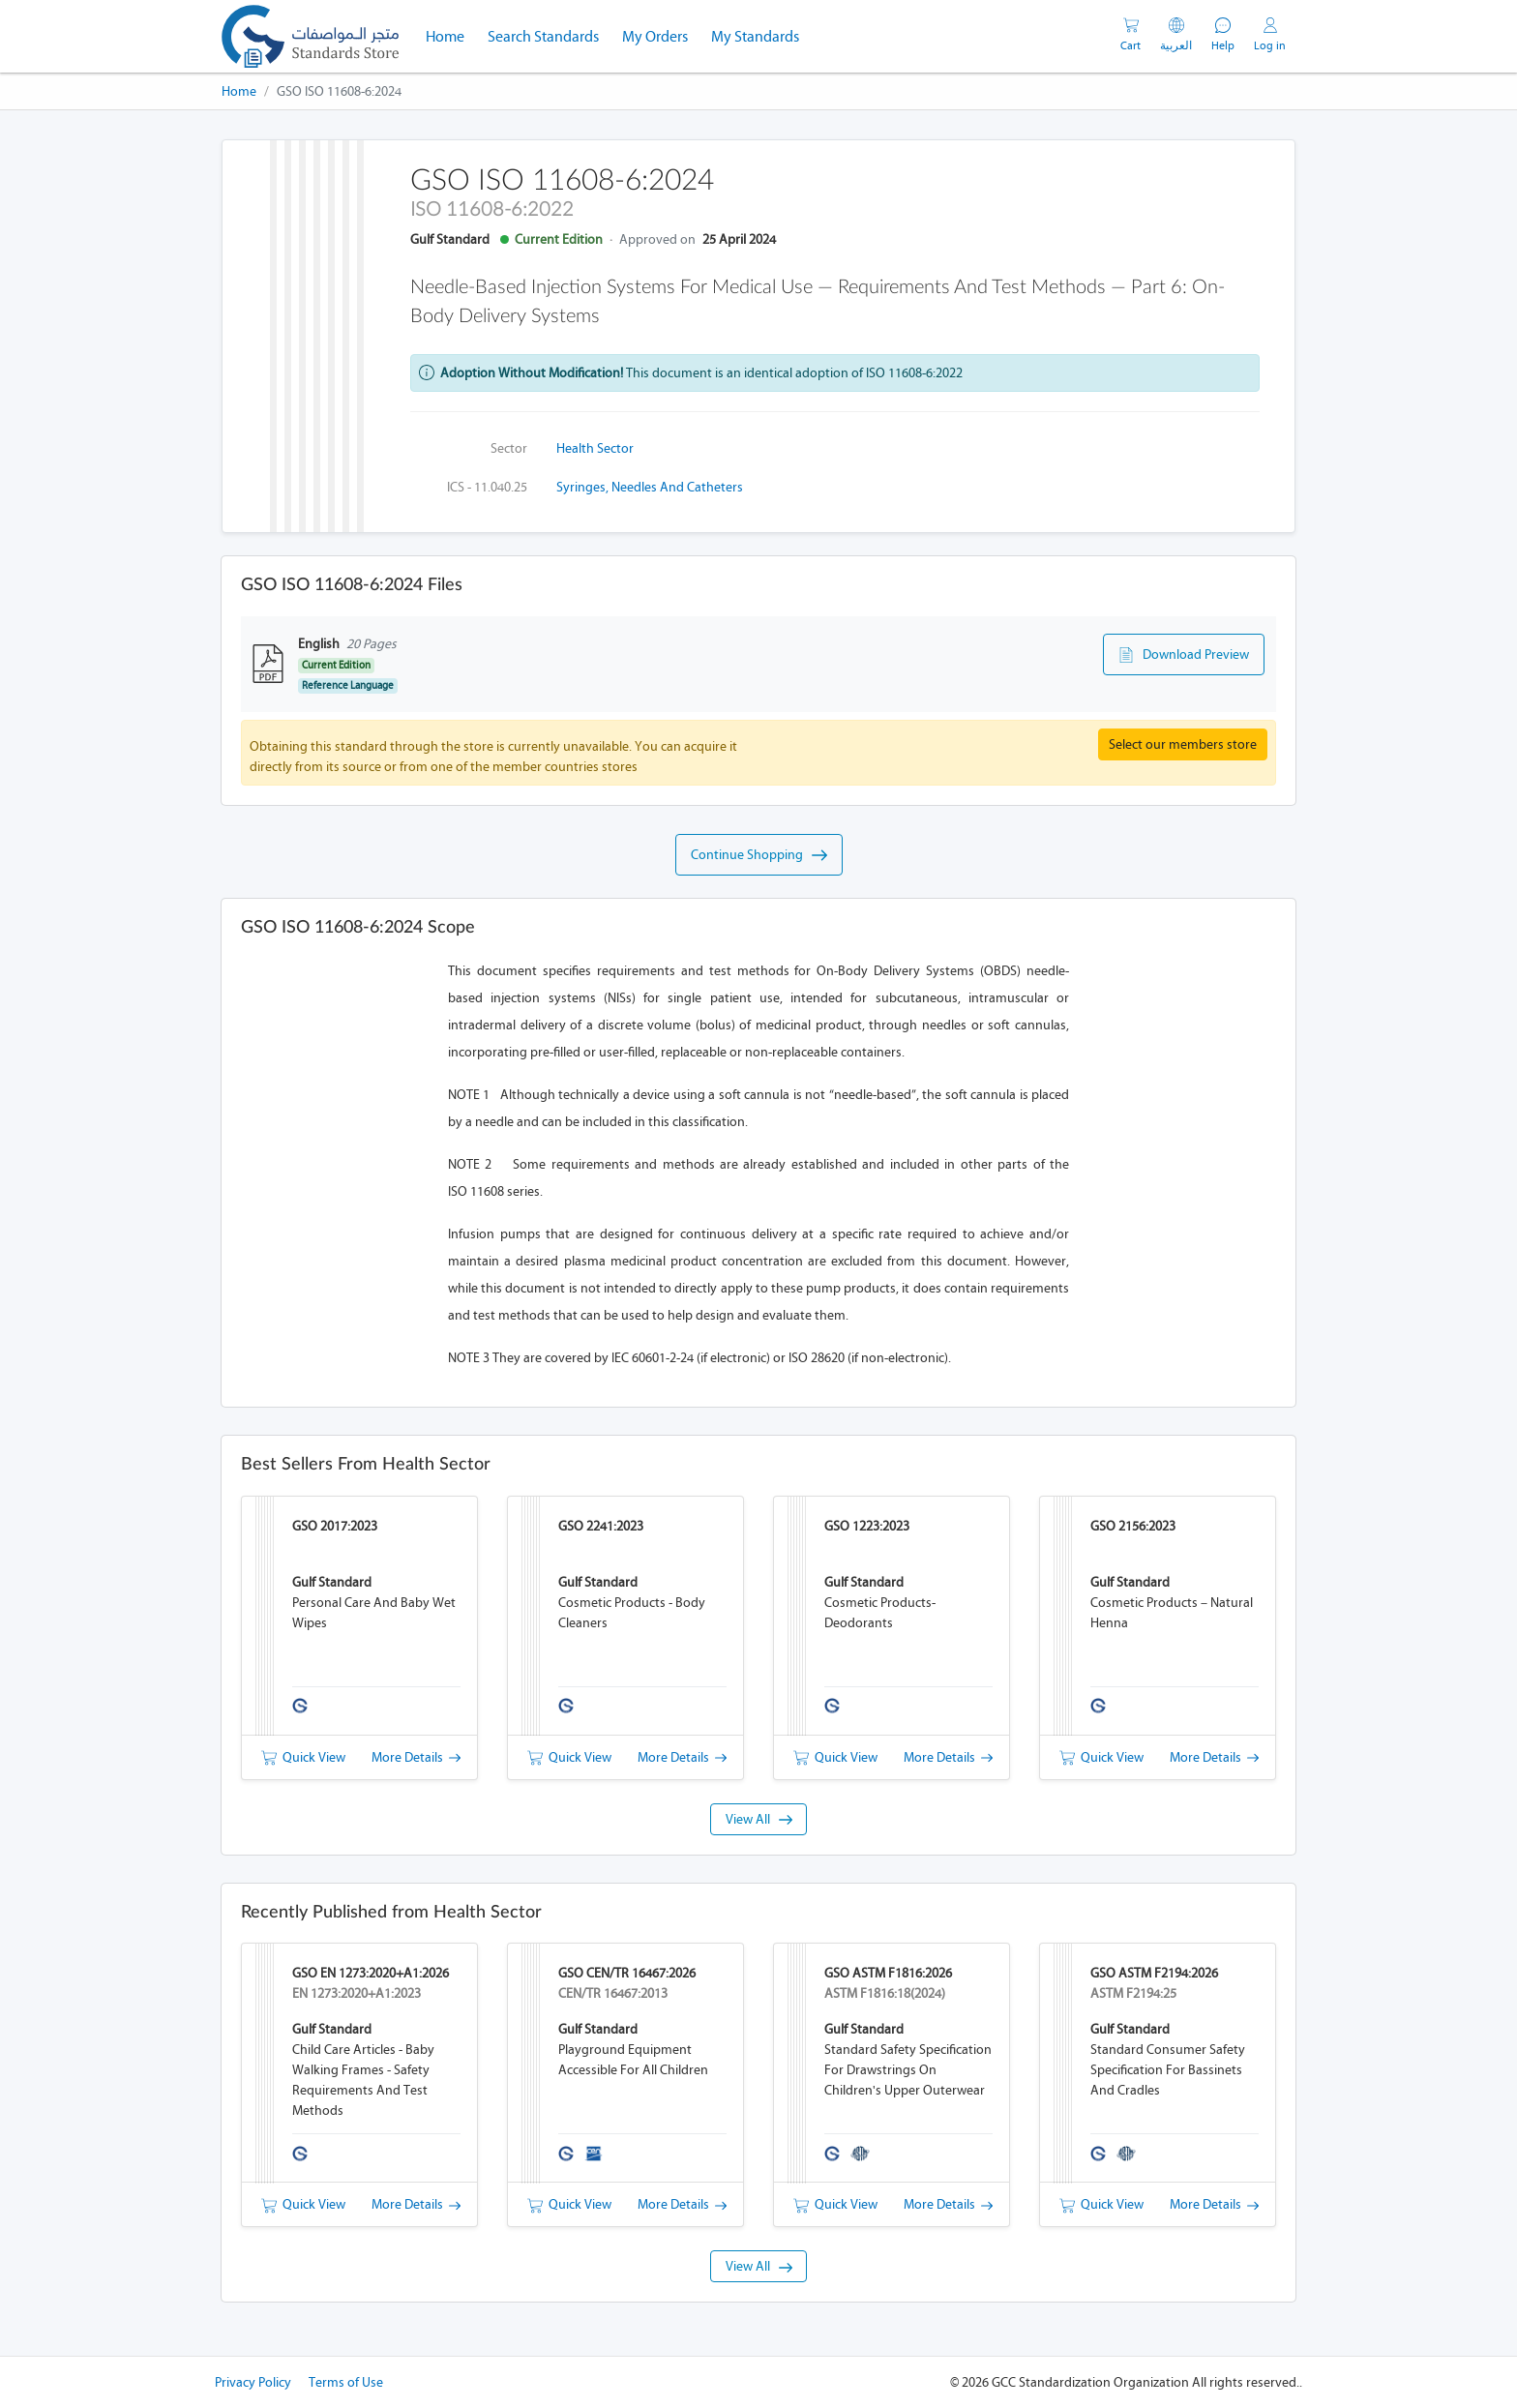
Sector (509, 448)
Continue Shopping (759, 855)
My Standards (755, 36)
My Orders (655, 36)
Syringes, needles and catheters (649, 487)
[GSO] (310, 36)
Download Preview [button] (1183, 655)
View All (759, 1819)
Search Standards (549, 34)
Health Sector (595, 448)
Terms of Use (346, 2382)
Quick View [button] (303, 1757)
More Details (416, 1757)
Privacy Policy (253, 2382)
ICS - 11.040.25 (487, 487)
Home (451, 34)
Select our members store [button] (1183, 744)
